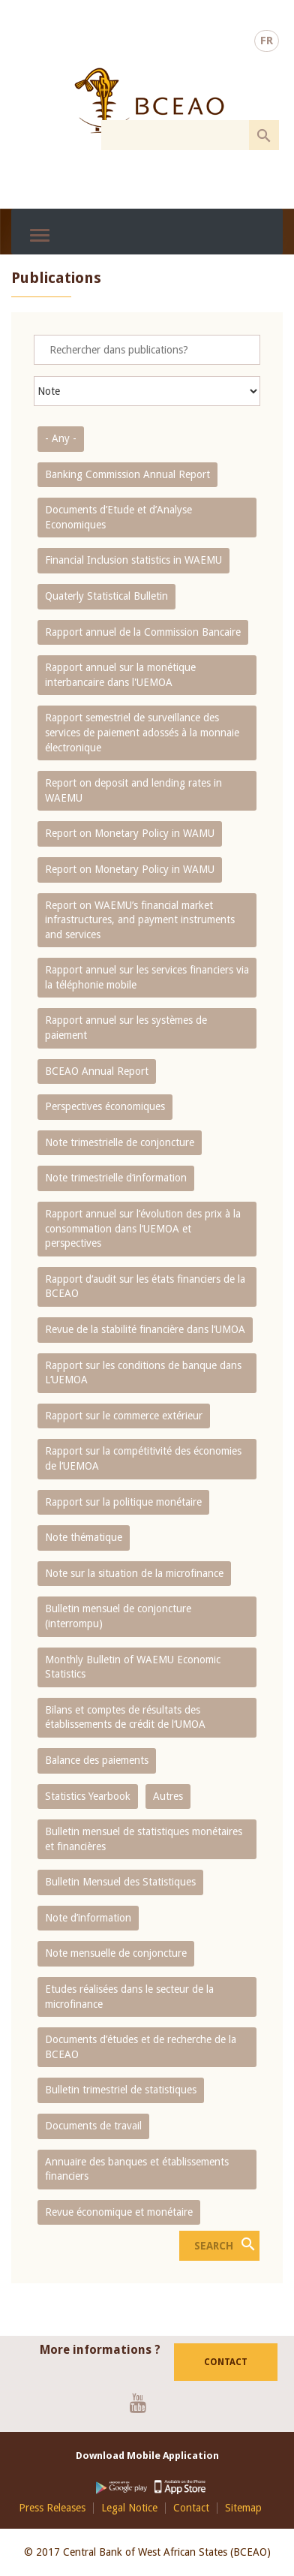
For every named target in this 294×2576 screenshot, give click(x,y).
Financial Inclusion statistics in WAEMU (133, 560)
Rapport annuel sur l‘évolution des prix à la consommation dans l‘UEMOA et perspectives (143, 1228)
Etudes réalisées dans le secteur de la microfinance (129, 1996)
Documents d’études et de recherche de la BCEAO (140, 2046)
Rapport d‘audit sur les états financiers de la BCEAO (145, 1286)
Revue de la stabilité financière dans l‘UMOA (145, 1329)
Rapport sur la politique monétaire (123, 1502)
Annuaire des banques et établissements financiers (137, 2169)
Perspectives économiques (105, 1106)
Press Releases (52, 2508)
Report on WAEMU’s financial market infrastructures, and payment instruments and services (140, 919)
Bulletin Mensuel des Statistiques (120, 1882)
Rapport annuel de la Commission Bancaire (143, 632)
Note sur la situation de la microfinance (134, 1573)
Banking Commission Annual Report (127, 474)
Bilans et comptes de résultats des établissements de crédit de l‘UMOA (125, 1717)
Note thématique (83, 1537)
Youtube (143, 2402)
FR (266, 40)
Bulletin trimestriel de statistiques (120, 2090)
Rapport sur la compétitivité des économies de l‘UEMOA (143, 1458)
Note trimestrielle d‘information (116, 1178)
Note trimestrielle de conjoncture (119, 1142)
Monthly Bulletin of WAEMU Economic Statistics (132, 1667)
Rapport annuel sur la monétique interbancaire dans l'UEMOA (120, 674)
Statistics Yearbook (87, 1796)
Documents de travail (93, 2126)
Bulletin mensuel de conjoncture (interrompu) (118, 1616)
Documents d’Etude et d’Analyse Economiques (118, 517)
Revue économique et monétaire (119, 2212)
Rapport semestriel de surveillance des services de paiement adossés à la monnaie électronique (142, 732)
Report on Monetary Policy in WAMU (129, 833)
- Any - (60, 438)
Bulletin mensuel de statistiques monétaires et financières (143, 1838)
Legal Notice (129, 2508)
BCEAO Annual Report (96, 1071)
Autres (168, 1796)
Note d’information (88, 1918)
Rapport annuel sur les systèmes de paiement (126, 1027)
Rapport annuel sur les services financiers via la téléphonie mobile (147, 977)
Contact (226, 2362)
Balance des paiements (96, 1760)
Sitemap (243, 2508)
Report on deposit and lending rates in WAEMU (133, 790)
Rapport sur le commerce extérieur (123, 1416)
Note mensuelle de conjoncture (116, 1953)
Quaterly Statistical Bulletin (106, 596)
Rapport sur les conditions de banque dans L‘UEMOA (143, 1372)
